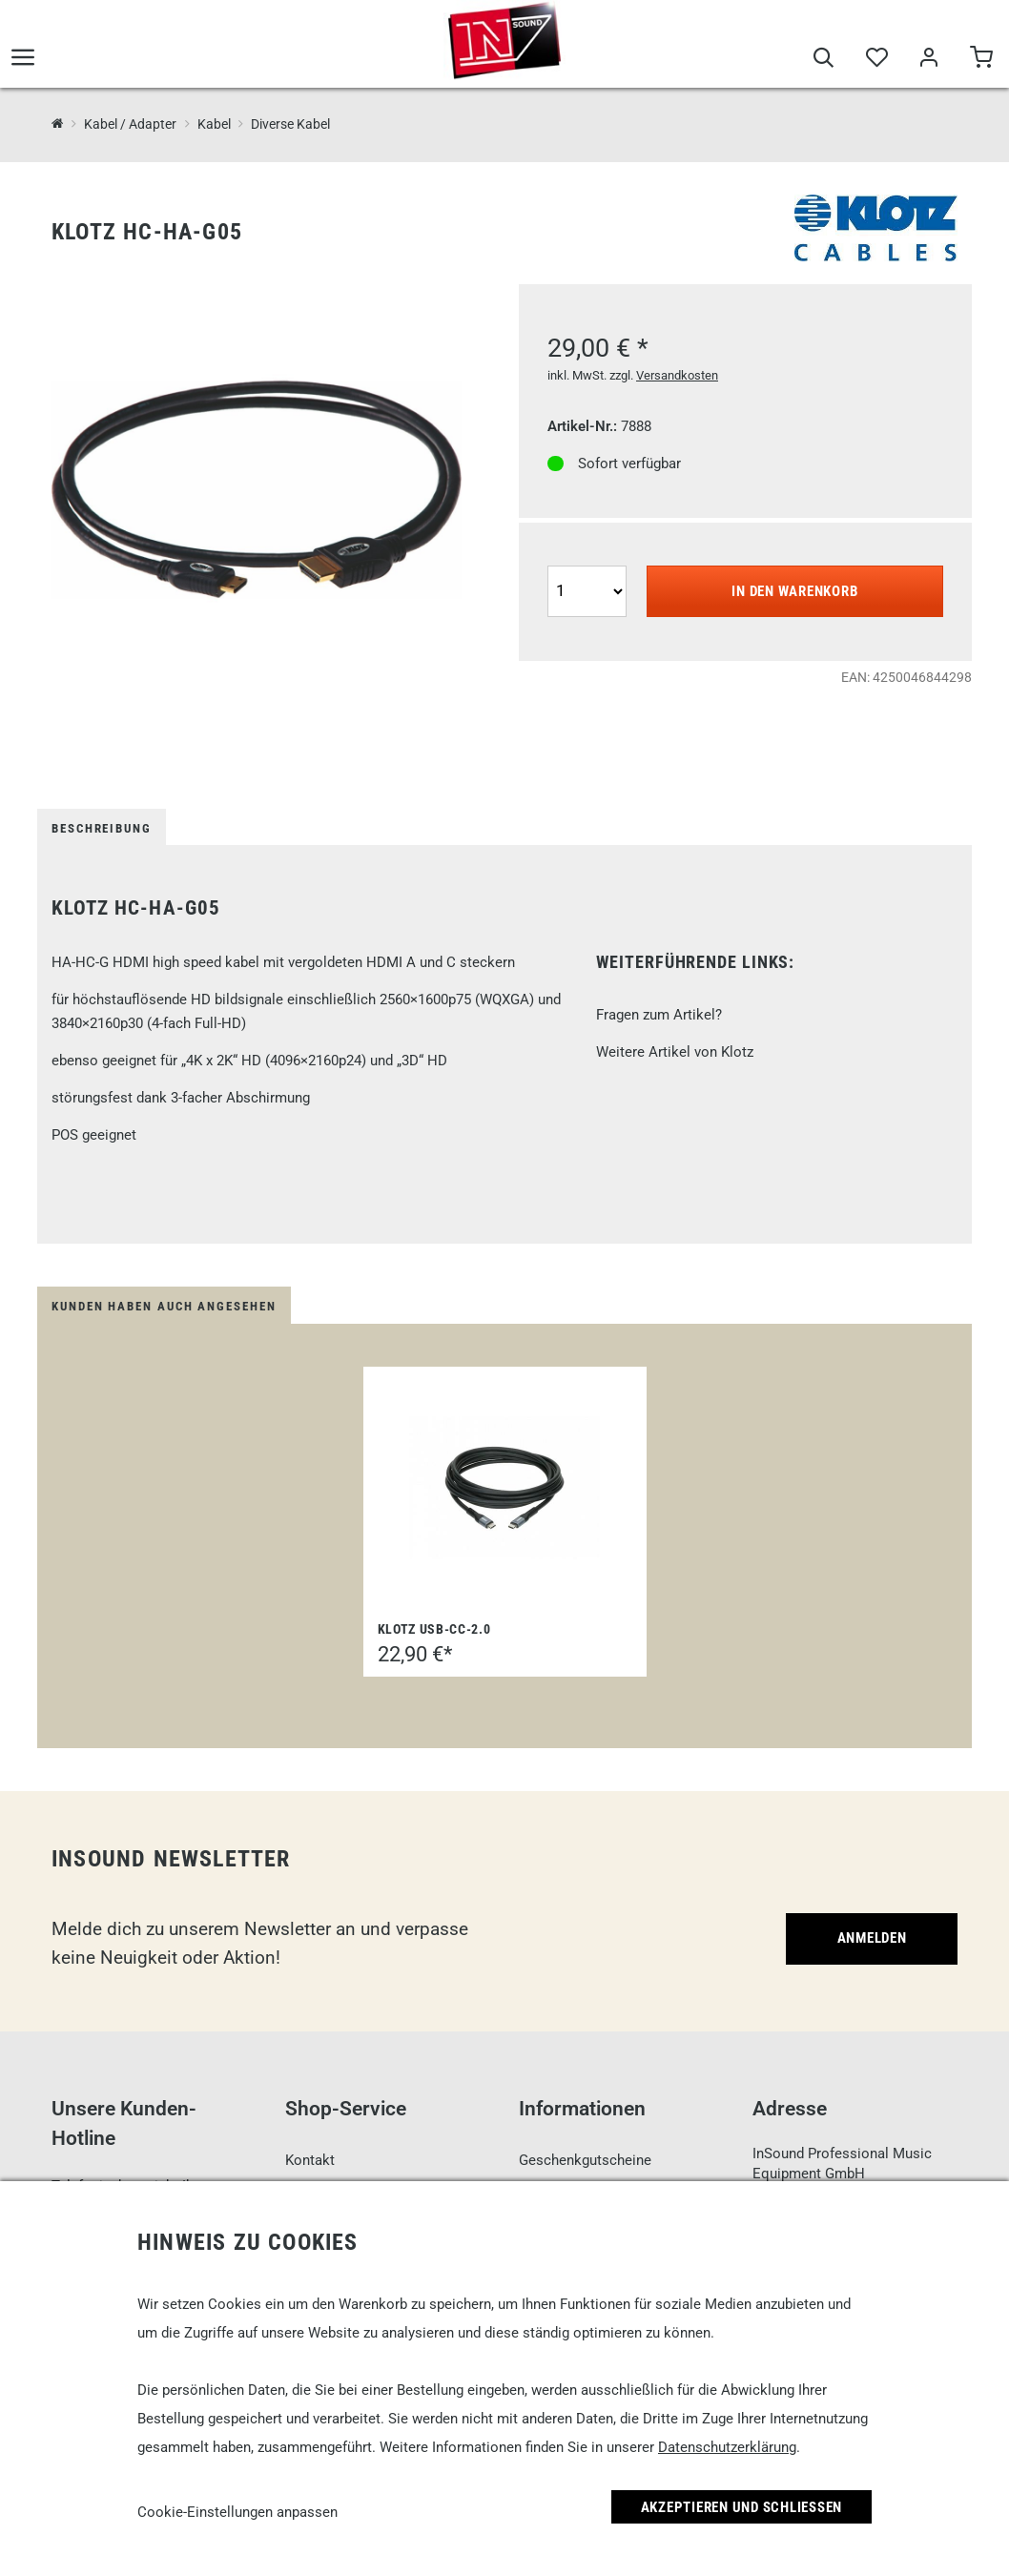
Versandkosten (677, 375)
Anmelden (872, 1938)
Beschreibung (101, 828)
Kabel (214, 124)
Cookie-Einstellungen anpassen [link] (237, 2512)
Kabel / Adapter (130, 124)
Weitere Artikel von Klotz (674, 1052)
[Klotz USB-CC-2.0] (504, 1487)
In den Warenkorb (794, 591)
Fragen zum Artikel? (659, 1014)
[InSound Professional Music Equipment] (57, 123)
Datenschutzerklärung (727, 2447)
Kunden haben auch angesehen (164, 1306)
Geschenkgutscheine (585, 2160)
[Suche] (823, 59)
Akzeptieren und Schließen (742, 2507)
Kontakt (310, 2160)
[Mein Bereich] (928, 59)
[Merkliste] (876, 59)
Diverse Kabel (290, 124)
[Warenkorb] (981, 59)
